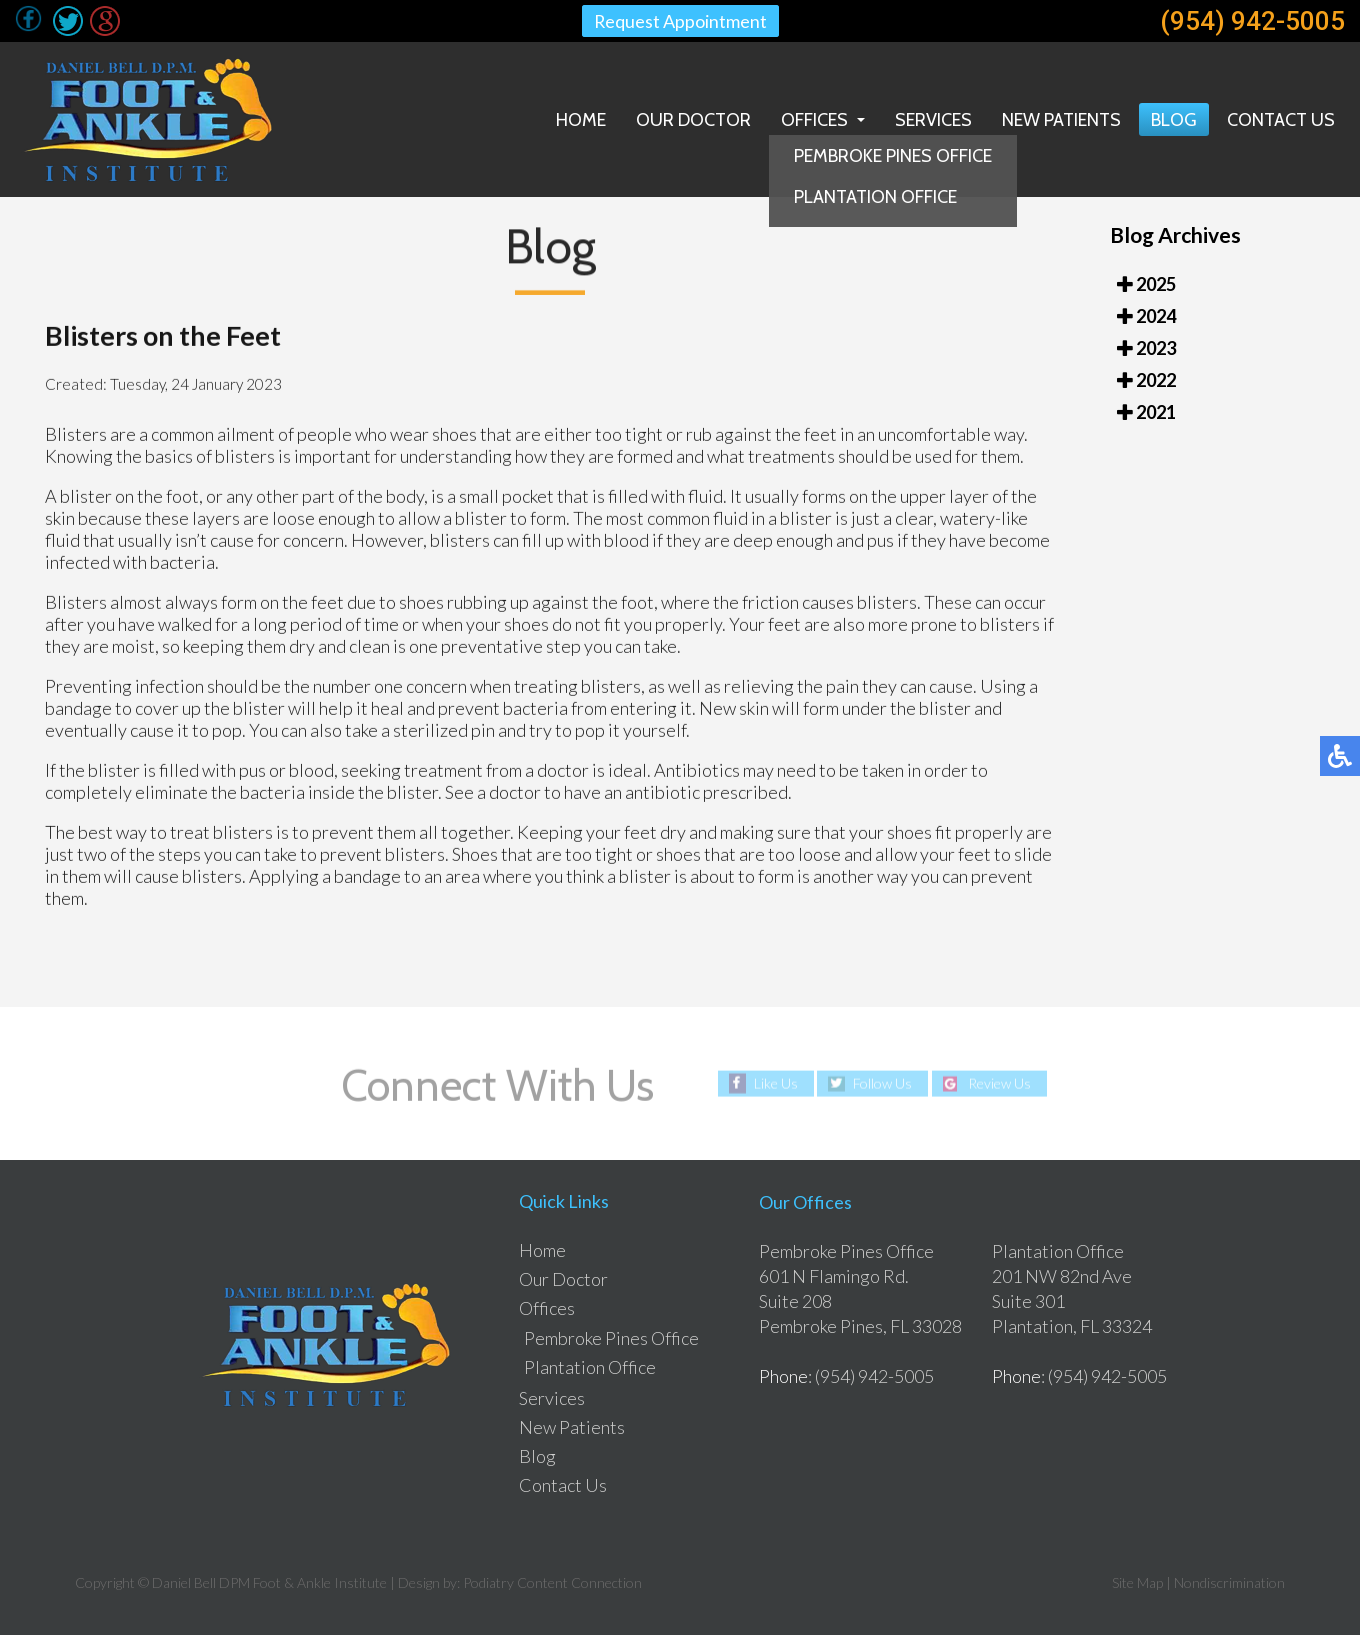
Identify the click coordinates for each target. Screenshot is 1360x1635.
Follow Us (882, 1083)
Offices (814, 120)
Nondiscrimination (1229, 1582)
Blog (1174, 120)
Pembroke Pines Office (611, 1338)
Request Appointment (680, 21)
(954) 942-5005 (1252, 21)
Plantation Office (590, 1367)
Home (581, 120)
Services (933, 120)
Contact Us (1281, 120)
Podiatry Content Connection (552, 1582)
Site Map (1137, 1582)
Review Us (999, 1083)
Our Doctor (693, 120)
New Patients (1061, 120)
